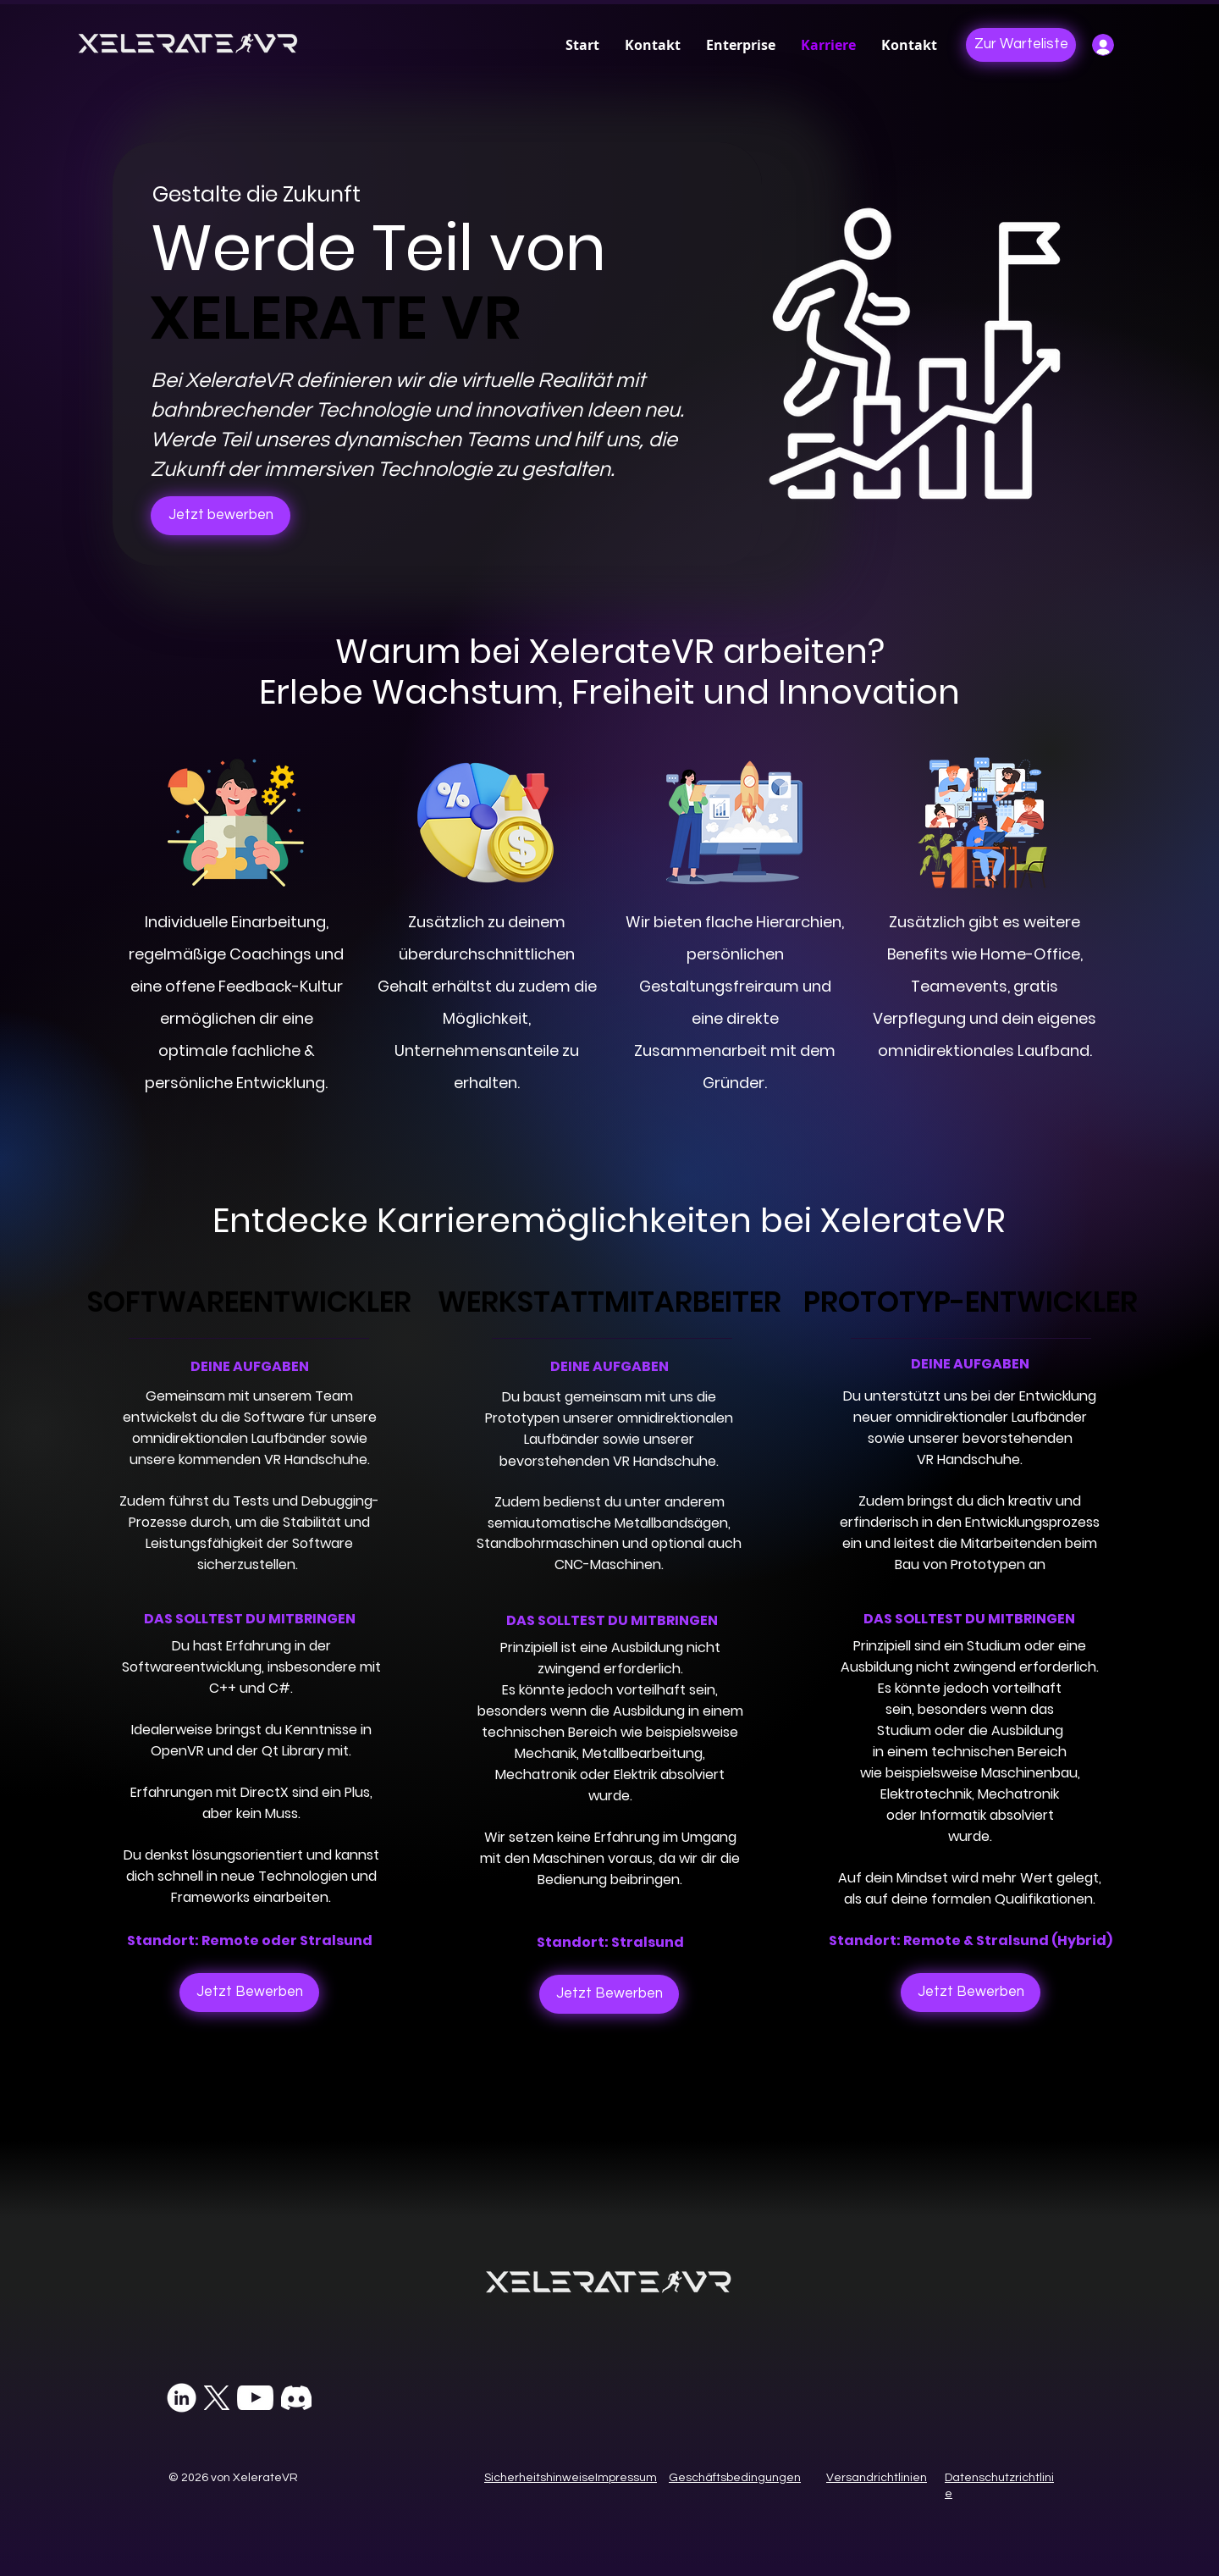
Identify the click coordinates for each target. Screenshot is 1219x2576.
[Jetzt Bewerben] (249, 1992)
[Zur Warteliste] (1021, 45)
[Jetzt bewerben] (220, 515)
